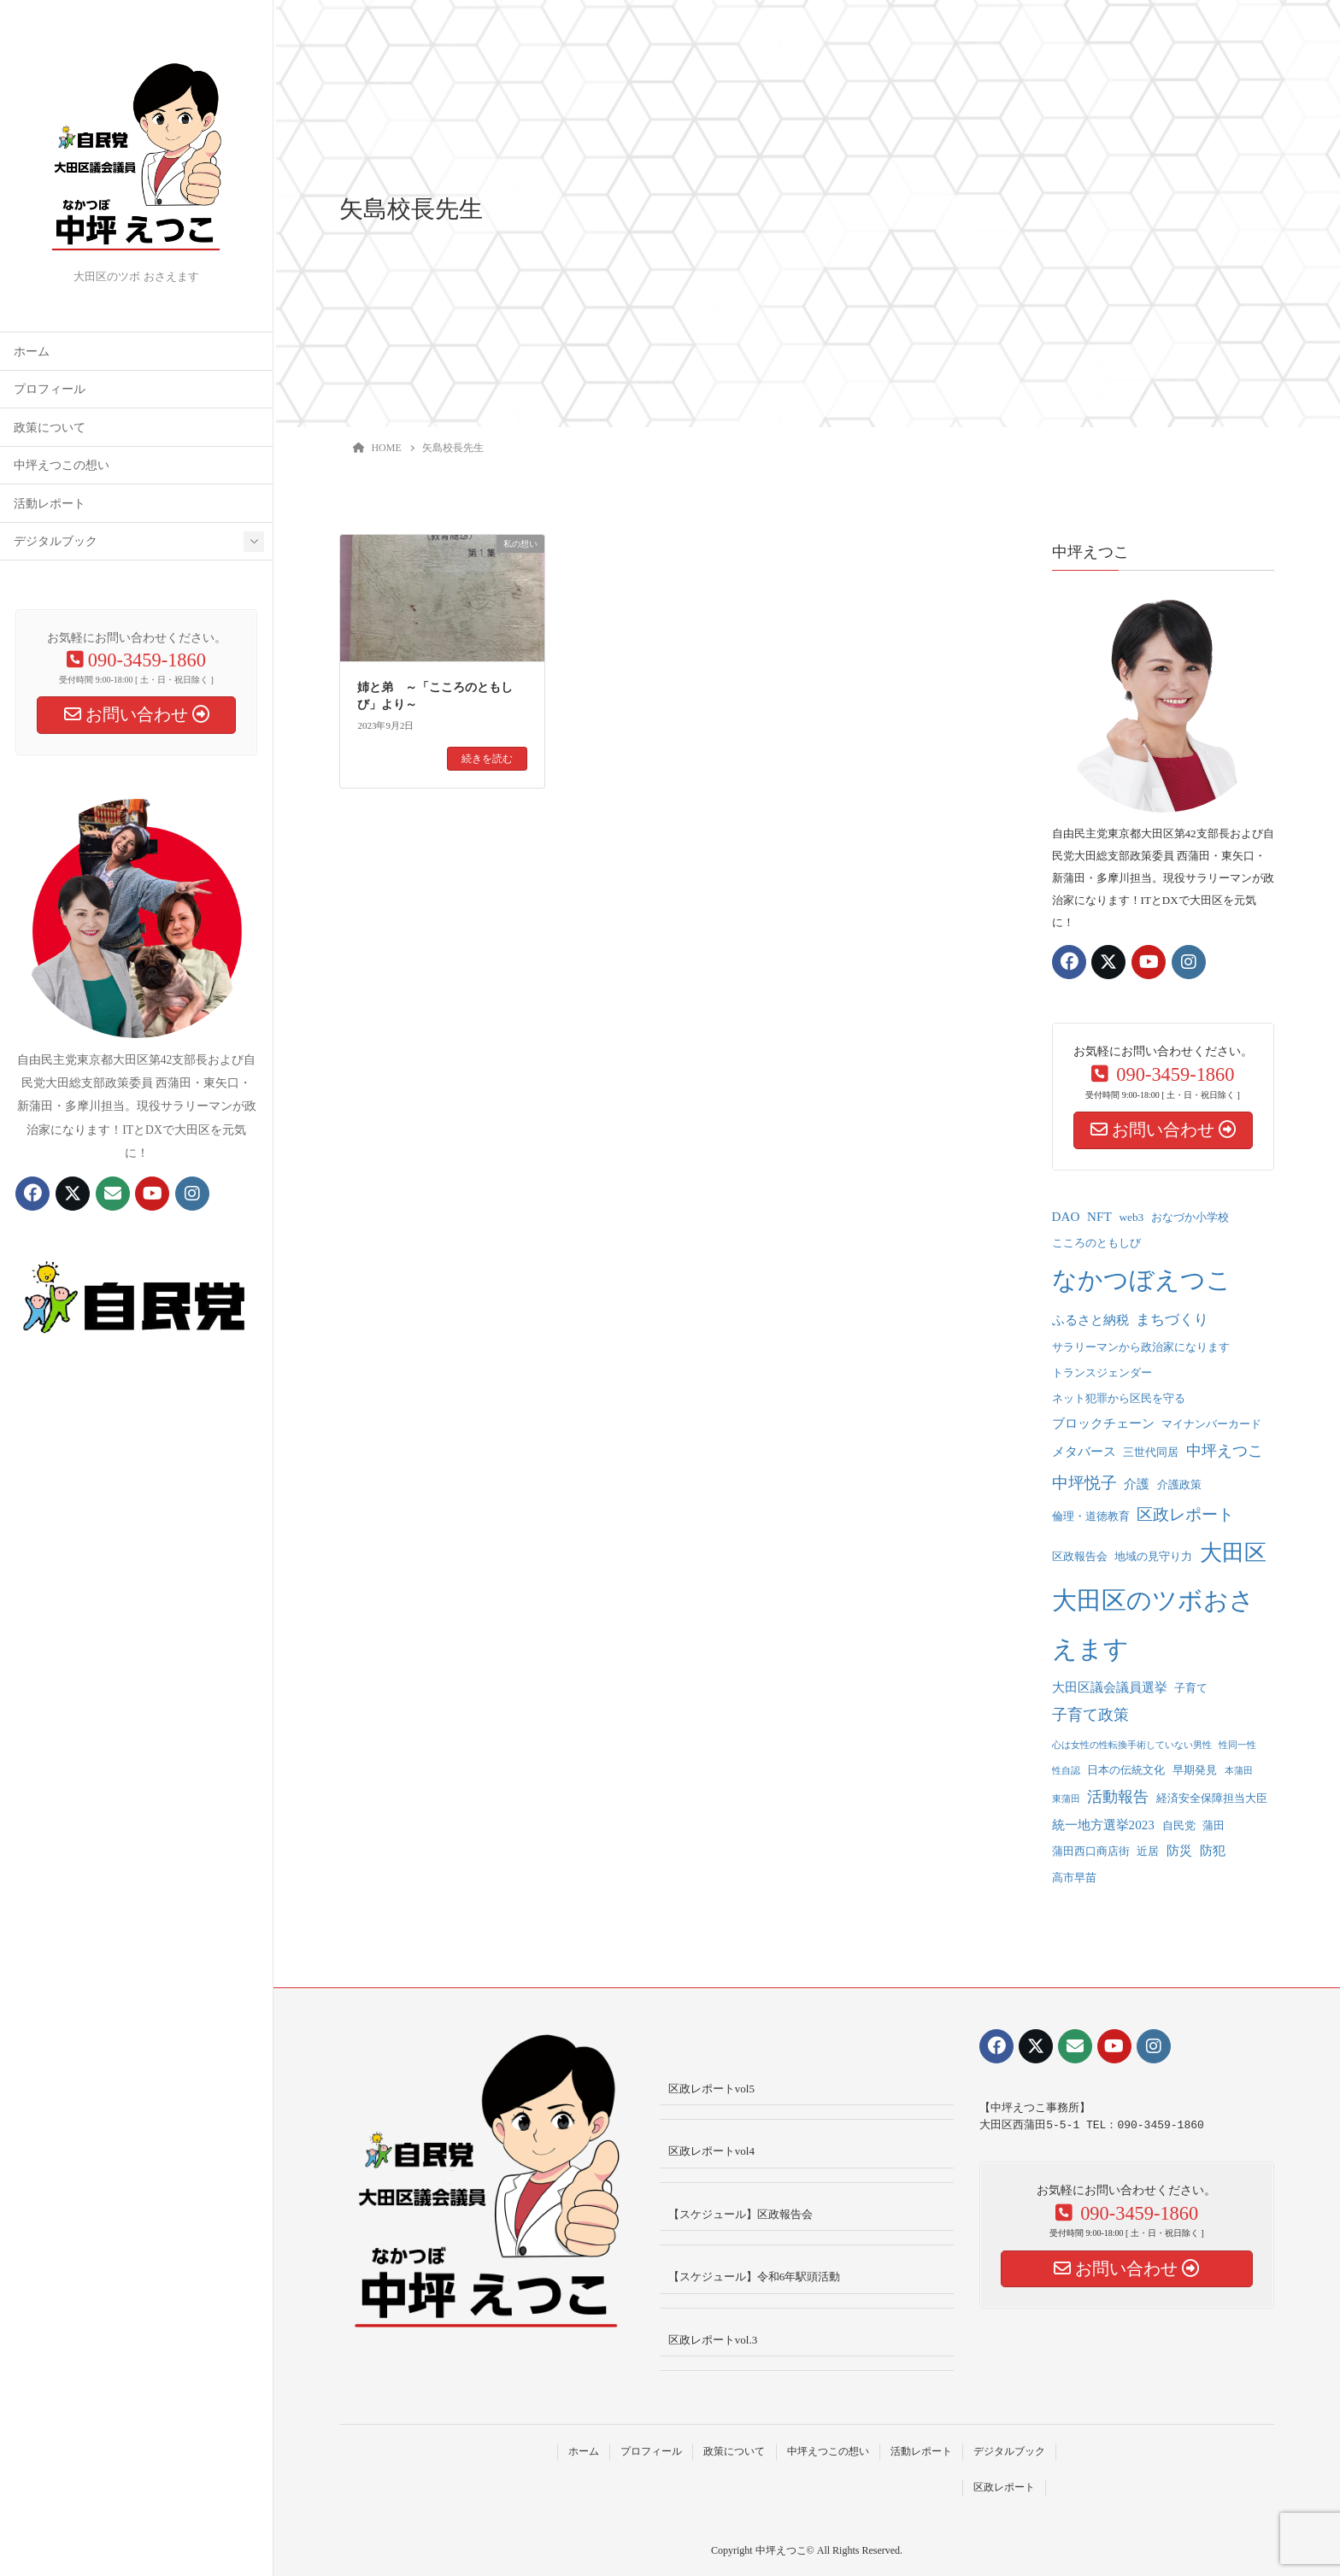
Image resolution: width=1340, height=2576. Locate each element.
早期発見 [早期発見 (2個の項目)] (1194, 1769)
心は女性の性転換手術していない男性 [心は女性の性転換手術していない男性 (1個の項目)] (1132, 1745)
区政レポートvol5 (711, 2088)
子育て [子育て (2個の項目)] (1191, 1687)
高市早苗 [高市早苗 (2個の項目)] (1074, 1877)
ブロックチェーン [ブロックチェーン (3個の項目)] (1103, 1423)
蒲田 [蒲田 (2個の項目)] (1213, 1825)
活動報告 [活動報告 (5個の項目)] (1118, 1796)
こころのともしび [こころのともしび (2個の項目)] (1096, 1242)
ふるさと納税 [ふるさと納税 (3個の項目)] (1090, 1320)
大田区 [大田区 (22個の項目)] (1233, 1552)
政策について (49, 427)
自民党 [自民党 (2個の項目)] (1179, 1825)
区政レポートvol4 (711, 2151)
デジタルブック (55, 541)
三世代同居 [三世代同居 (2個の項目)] (1150, 1452)
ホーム (32, 351)
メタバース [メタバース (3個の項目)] (1084, 1451)
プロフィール (49, 389)
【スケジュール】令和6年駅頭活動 (754, 2276)
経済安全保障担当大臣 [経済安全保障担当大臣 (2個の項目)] (1211, 1798)
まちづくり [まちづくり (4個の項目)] (1172, 1319)
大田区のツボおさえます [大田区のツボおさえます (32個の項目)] (1153, 1625)
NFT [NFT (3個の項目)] (1099, 1216)
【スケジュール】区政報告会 (740, 2214)
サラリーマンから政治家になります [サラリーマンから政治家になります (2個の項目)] (1141, 1347)
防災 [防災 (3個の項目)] (1179, 1850)
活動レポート (49, 503)
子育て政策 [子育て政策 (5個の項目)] (1090, 1714)
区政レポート (1004, 2487)
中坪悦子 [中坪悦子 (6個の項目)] (1084, 1483)
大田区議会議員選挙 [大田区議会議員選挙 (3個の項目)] (1109, 1687)
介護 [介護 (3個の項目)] (1136, 1484)
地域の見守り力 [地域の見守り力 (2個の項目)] (1153, 1556)
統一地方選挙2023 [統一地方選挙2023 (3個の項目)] (1103, 1825)
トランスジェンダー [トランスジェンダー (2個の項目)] (1102, 1372)
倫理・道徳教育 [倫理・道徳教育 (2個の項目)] (1091, 1516)
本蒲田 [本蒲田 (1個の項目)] (1239, 1770)
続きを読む (487, 759)
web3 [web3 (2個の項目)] (1131, 1217)
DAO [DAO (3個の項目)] (1066, 1216)
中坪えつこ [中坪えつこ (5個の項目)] (1224, 1450)
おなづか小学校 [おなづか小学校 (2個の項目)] (1190, 1217)
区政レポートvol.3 (712, 2339)
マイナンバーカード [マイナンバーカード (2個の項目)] (1211, 1423)
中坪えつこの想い (61, 465)
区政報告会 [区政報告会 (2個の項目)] (1080, 1556)
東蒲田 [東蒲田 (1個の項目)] (1066, 1799)
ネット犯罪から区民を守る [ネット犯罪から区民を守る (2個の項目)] (1118, 1398)
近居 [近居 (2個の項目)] (1148, 1851)
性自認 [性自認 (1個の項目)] (1066, 1770)
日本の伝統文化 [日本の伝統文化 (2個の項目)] (1126, 1769)
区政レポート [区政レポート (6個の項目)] (1185, 1514)
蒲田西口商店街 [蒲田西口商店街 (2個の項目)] (1091, 1851)
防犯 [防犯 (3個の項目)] (1212, 1850)
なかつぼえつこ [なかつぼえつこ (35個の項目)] (1141, 1280)
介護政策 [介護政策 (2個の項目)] (1179, 1484)
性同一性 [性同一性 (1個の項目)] (1237, 1745)
